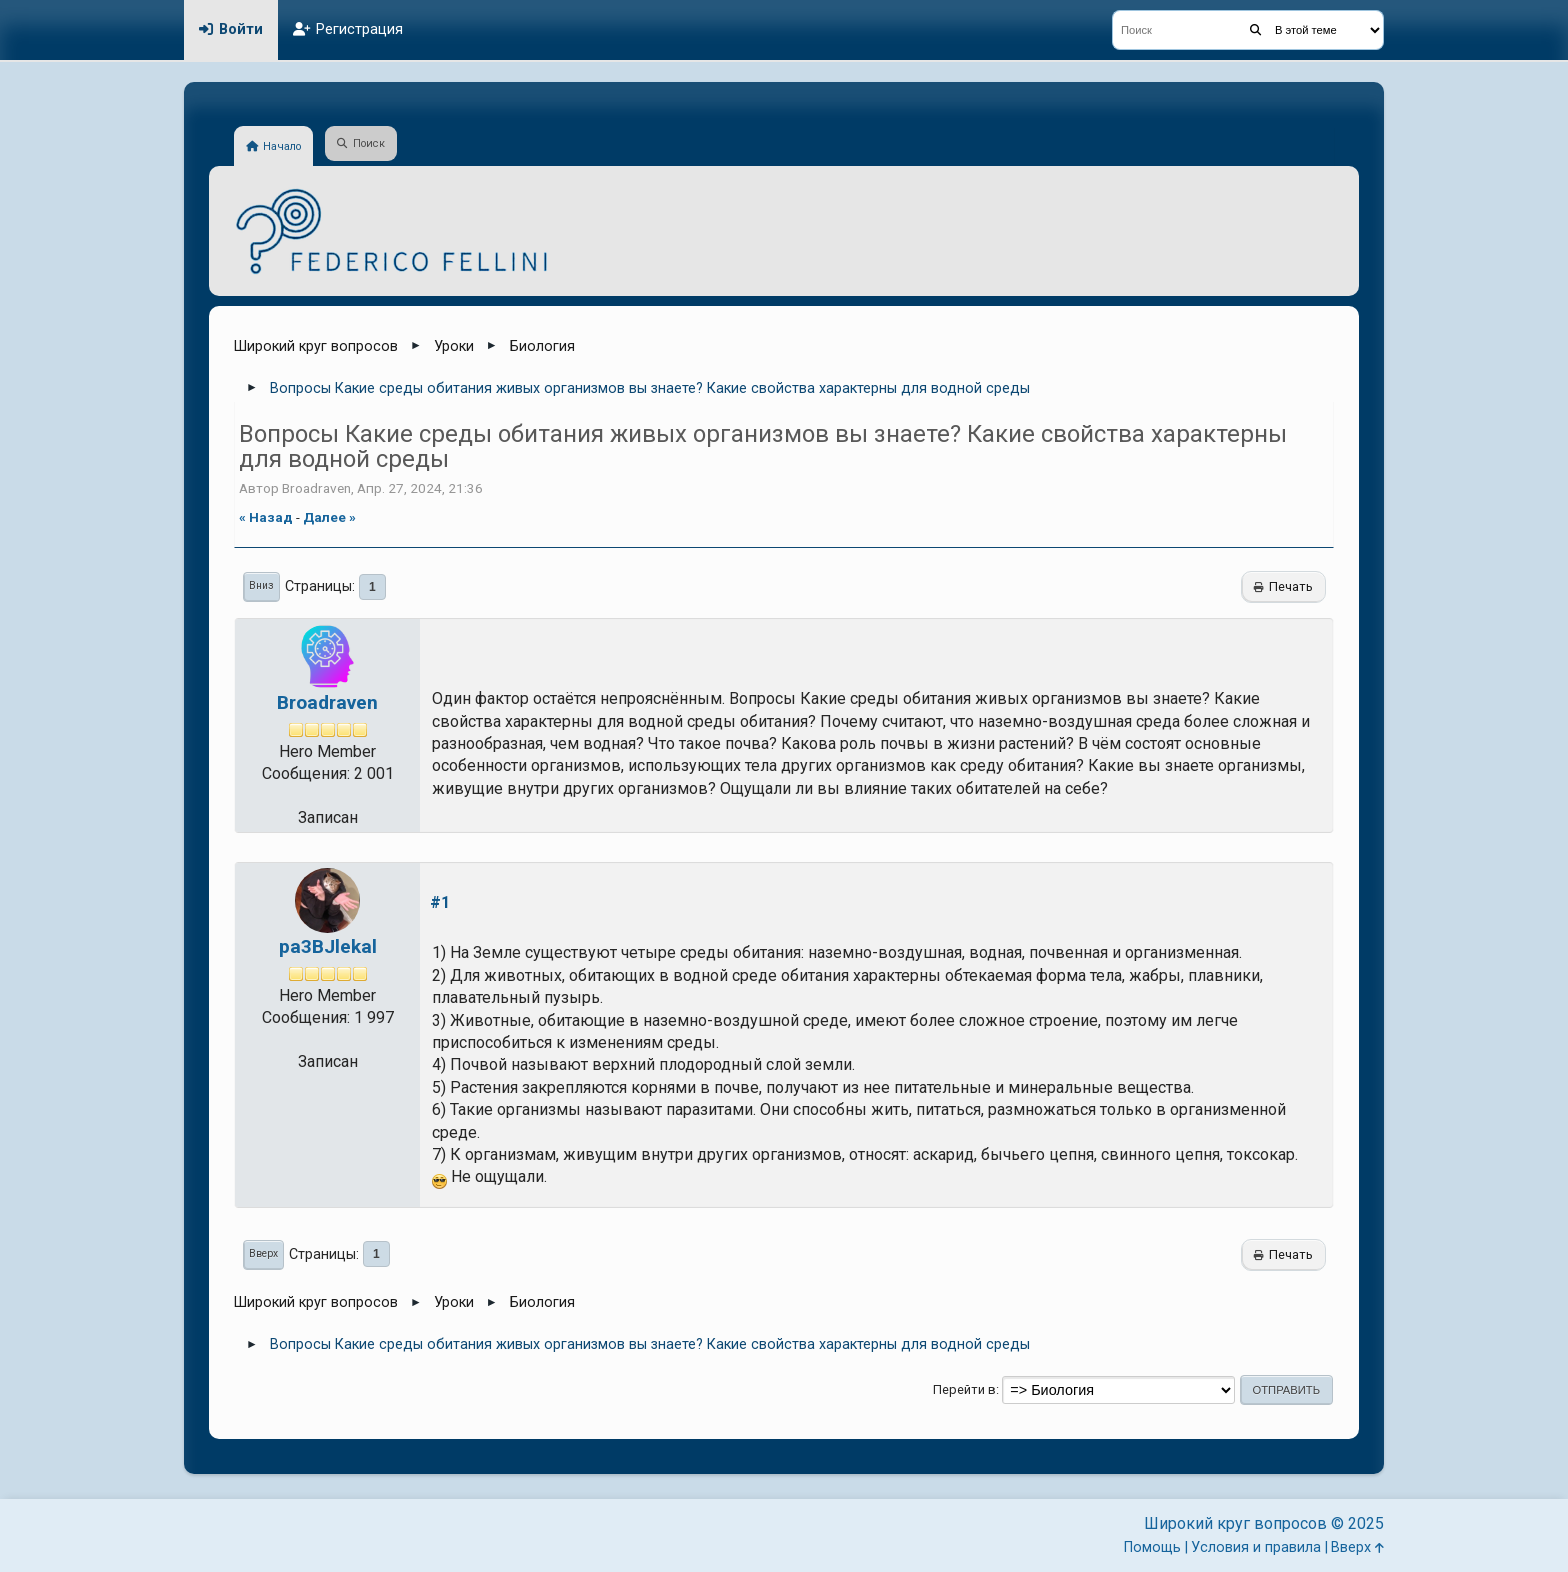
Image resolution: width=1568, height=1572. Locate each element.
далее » (329, 517)
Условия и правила (1256, 1547)
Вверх (263, 1253)
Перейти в (964, 1389)
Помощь (1152, 1547)
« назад (266, 517)
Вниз (261, 585)
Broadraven (327, 702)
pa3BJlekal (328, 946)
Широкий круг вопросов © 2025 (1264, 1523)
